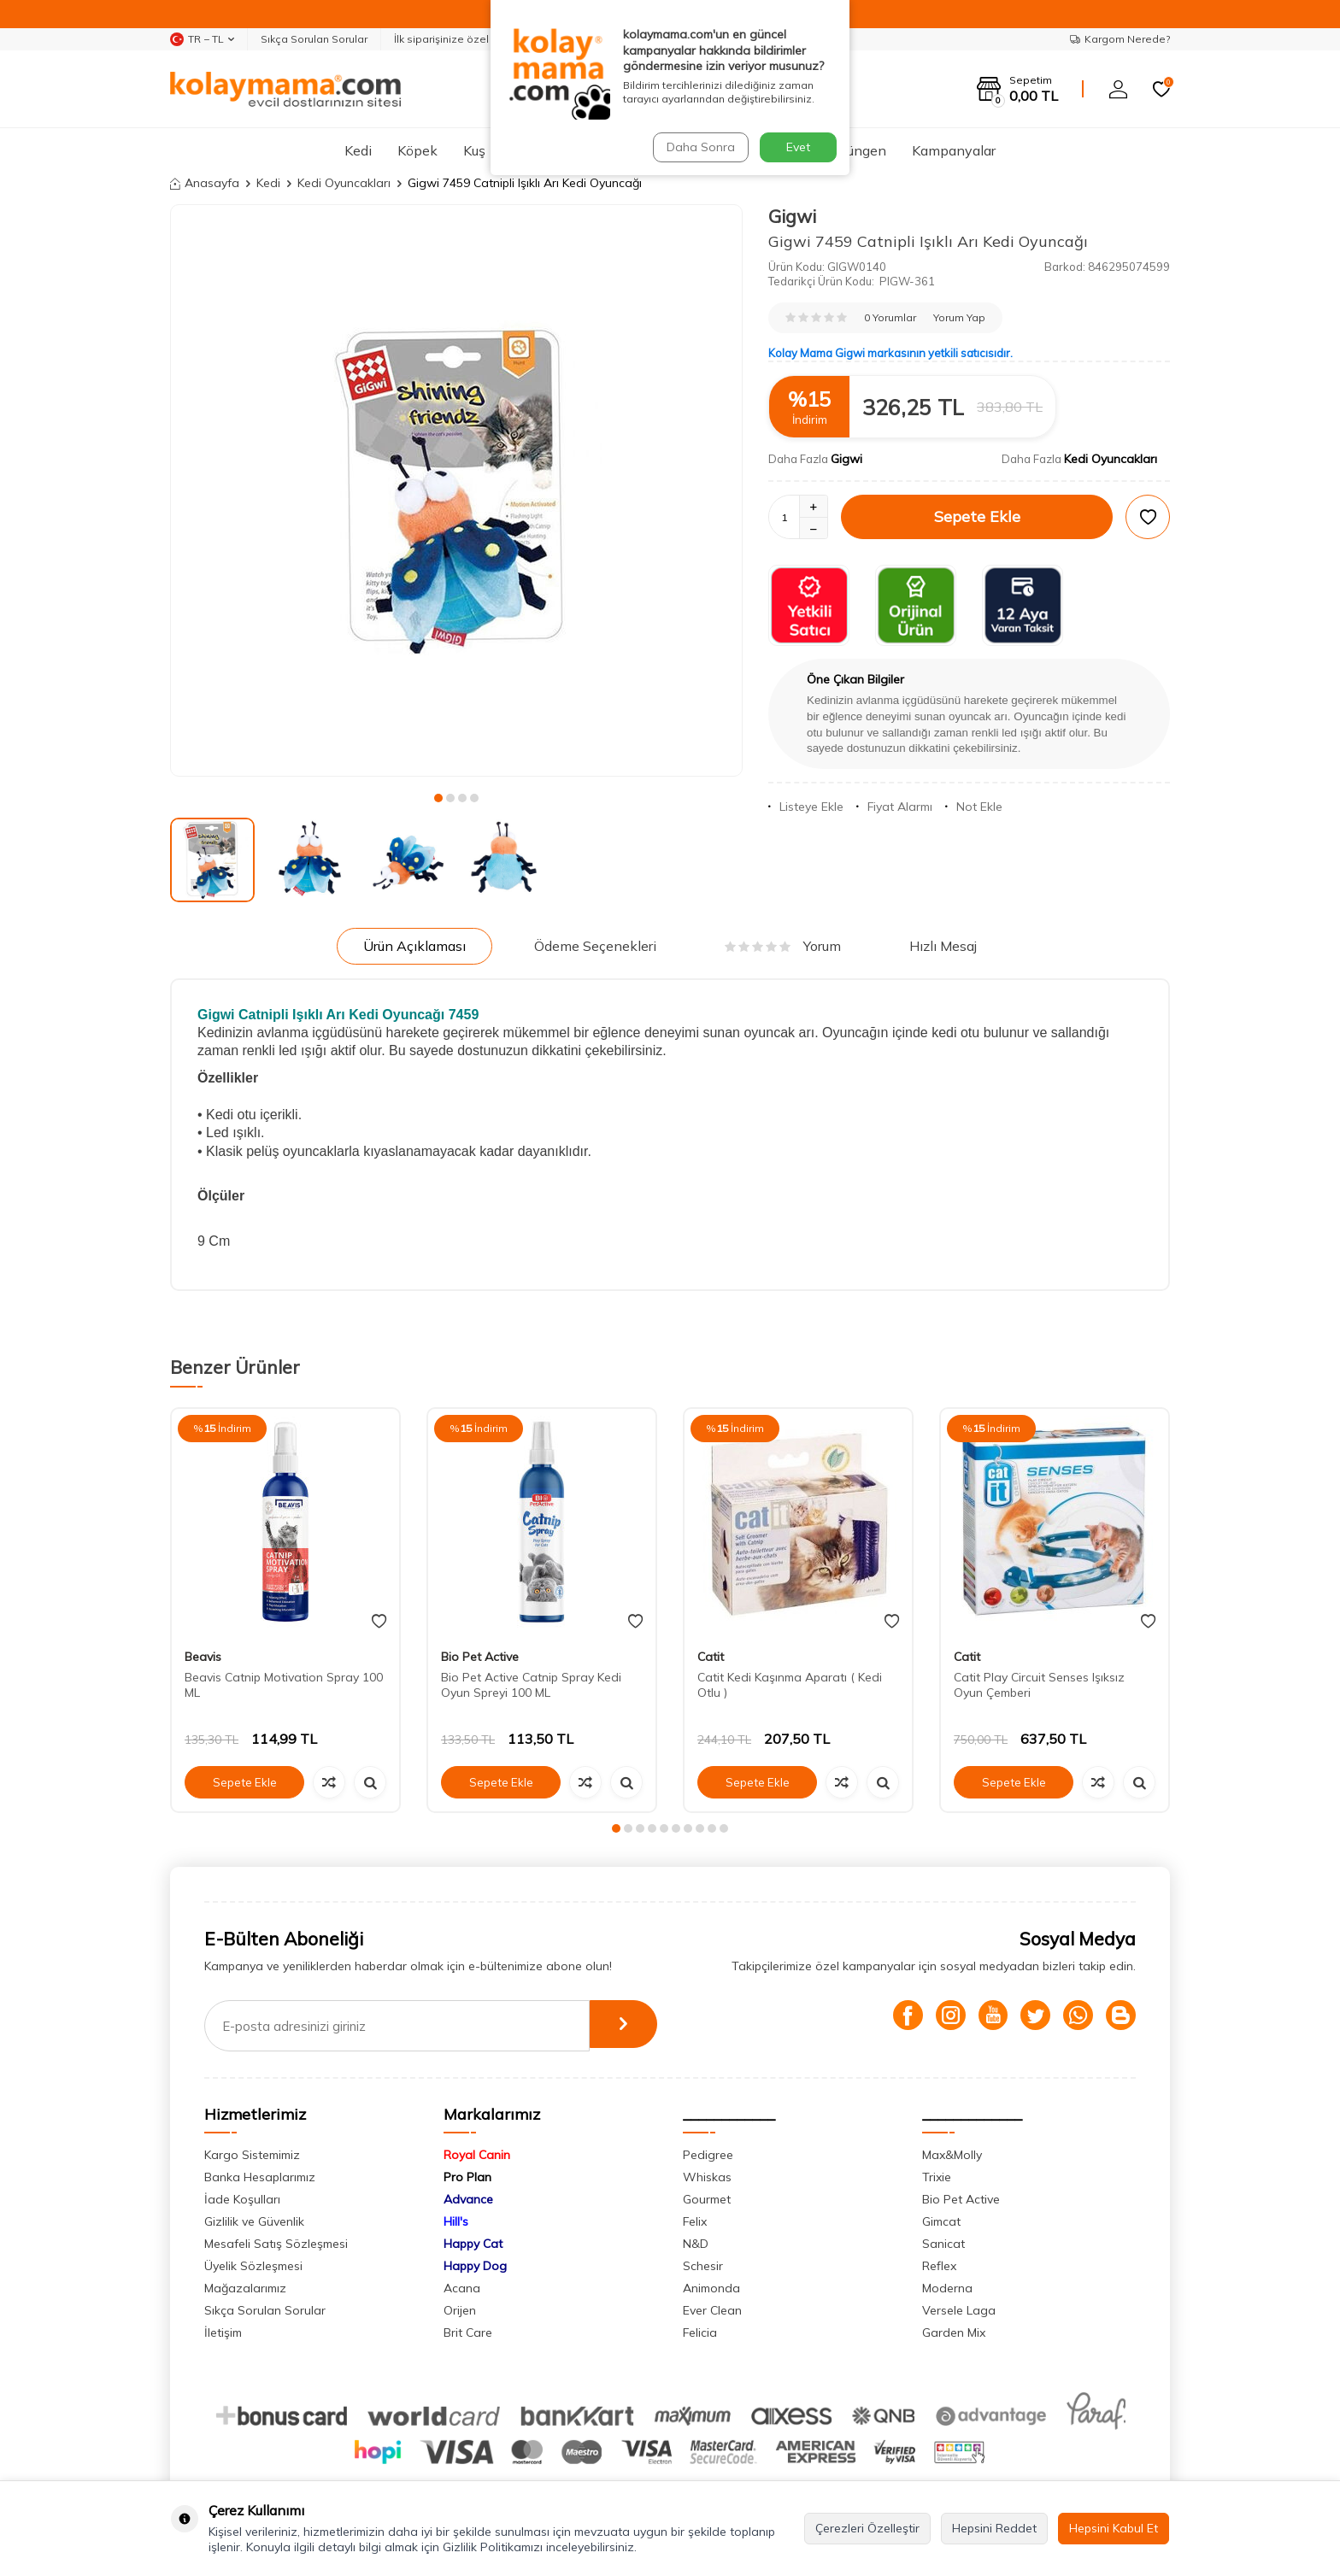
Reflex (939, 2266)
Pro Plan (467, 2177)
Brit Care (468, 2332)
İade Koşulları (242, 2199)
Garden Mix (953, 2332)
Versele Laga (959, 2310)
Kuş (474, 150)
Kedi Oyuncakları (344, 183)
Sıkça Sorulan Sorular (314, 38)
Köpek (417, 150)
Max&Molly (952, 2154)
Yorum (783, 945)
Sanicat (943, 2243)
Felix (695, 2221)
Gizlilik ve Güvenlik (254, 2221)
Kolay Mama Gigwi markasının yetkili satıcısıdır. (890, 353)
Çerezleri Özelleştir (867, 2528)
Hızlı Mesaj (943, 945)
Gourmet (707, 2199)
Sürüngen (856, 150)
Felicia (700, 2332)
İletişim (223, 2332)
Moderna (947, 2288)
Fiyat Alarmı (894, 806)
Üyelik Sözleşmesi (253, 2266)
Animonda (711, 2288)
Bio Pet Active (480, 1656)
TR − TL (202, 39)
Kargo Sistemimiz (252, 2154)
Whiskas (707, 2177)
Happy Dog (475, 2266)
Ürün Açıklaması (414, 945)
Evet (798, 147)
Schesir (703, 2266)
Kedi (358, 150)
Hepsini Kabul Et (1113, 2528)
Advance (468, 2199)
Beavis (203, 1656)
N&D (695, 2243)
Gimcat (941, 2221)
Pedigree (708, 2154)
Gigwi (792, 216)
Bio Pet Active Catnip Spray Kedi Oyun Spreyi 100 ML (531, 1685)
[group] (456, 490)
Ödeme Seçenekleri (595, 945)
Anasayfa (204, 183)
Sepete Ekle (977, 516)
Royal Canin (477, 2154)
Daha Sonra (699, 147)
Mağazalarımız (245, 2288)
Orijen (460, 2310)
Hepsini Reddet (994, 2528)
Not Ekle (973, 806)
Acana (462, 2288)
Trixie (936, 2177)
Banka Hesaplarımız (259, 2177)
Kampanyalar (954, 150)
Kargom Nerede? (1120, 38)
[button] (438, 798)
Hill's (456, 2221)
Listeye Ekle (805, 806)
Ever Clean (712, 2310)
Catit (710, 1656)
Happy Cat (473, 2243)
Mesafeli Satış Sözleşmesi (276, 2243)
